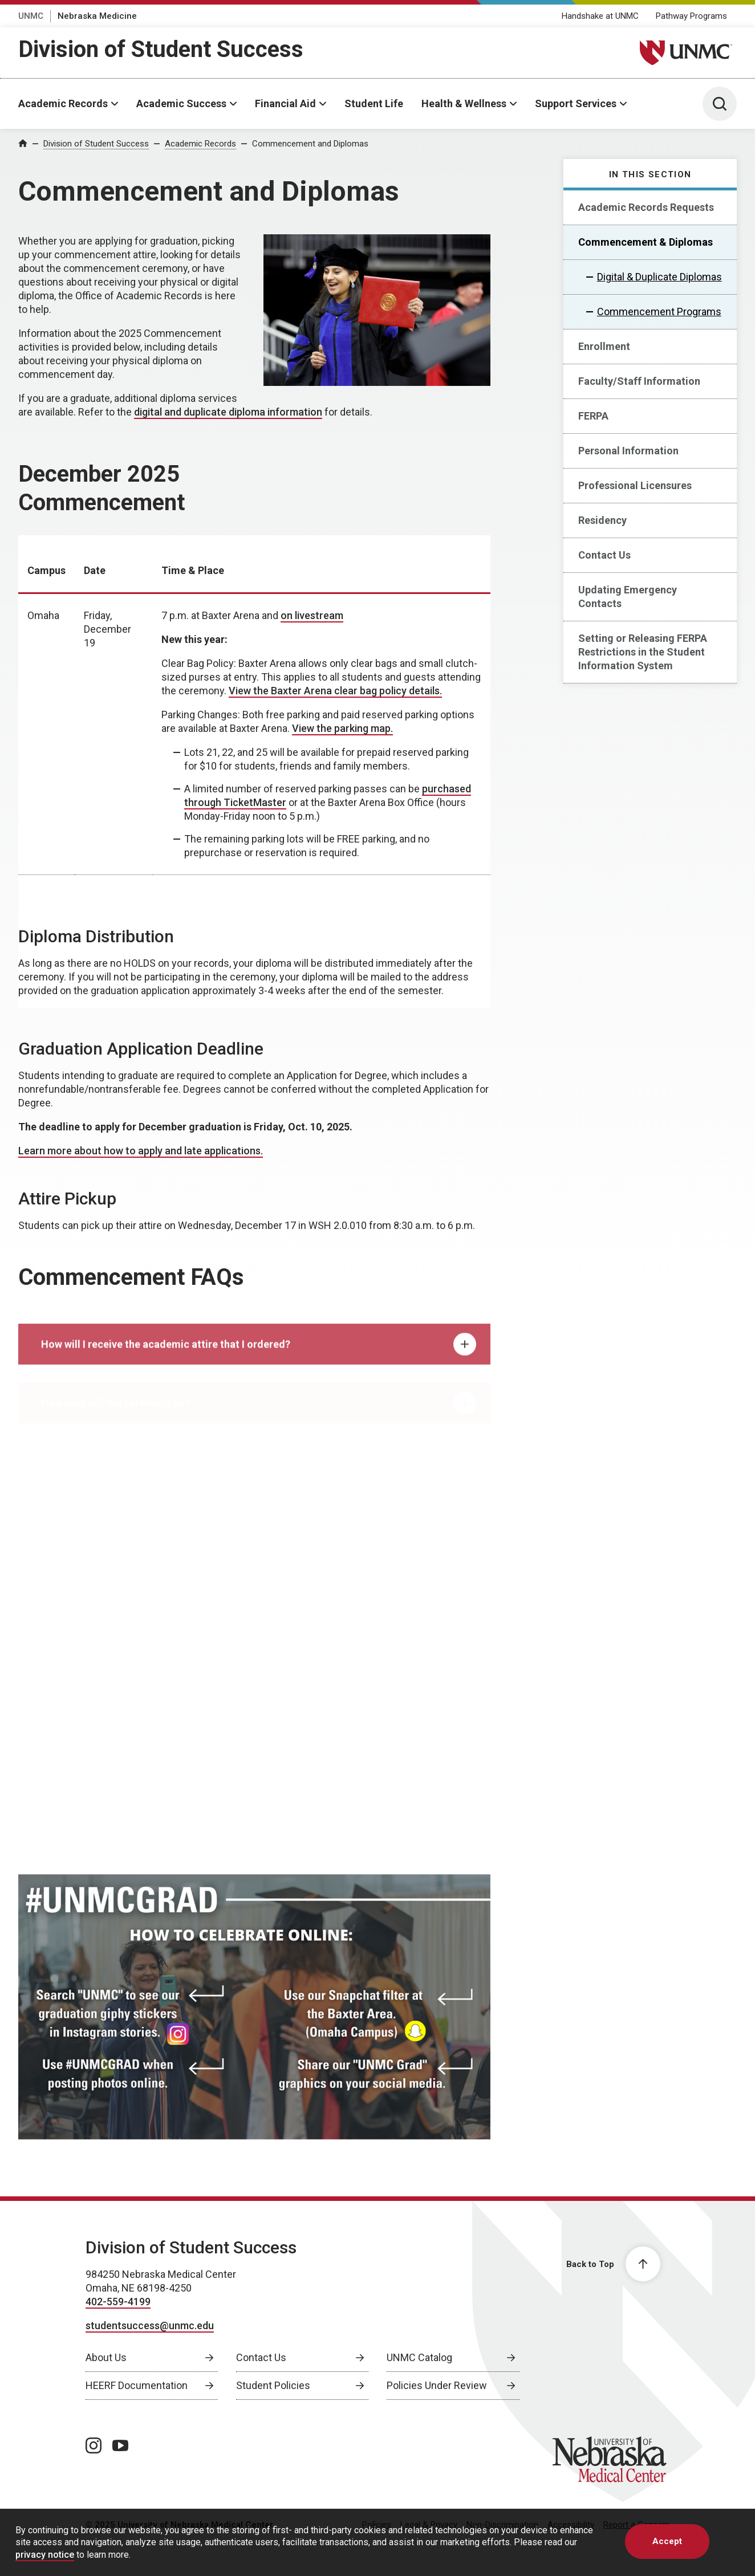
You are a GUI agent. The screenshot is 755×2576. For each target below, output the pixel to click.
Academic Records (63, 103)
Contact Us (604, 555)
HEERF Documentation (137, 2385)
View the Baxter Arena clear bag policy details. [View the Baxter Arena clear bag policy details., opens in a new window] (335, 691)
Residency (602, 520)
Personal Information (628, 451)
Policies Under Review (437, 2385)
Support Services (575, 103)
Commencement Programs (659, 312)
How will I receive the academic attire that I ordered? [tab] (258, 1356)
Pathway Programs (691, 16)
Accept (667, 2541)
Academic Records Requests (646, 207)
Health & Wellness (463, 103)
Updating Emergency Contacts (627, 596)
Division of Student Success (160, 49)
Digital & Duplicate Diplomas (659, 277)
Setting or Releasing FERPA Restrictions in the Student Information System (642, 652)
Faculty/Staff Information (639, 381)
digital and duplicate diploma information (228, 412)
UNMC (30, 16)
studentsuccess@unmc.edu (150, 2325)
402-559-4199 (118, 2302)
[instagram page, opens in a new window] (94, 2445)
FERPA (593, 416)
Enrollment (604, 346)
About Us (106, 2357)
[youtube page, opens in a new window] (120, 2445)
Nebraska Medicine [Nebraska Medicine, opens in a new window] (97, 16)
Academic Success (181, 103)
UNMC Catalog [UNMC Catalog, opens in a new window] (419, 2357)
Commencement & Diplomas (645, 242)
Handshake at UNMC (600, 16)
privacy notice (44, 2554)
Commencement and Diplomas (310, 144)
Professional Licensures (635, 485)
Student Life (373, 103)
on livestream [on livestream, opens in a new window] (312, 615)
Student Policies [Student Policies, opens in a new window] (273, 2385)
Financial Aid (285, 103)
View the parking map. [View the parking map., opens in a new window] (342, 728)
